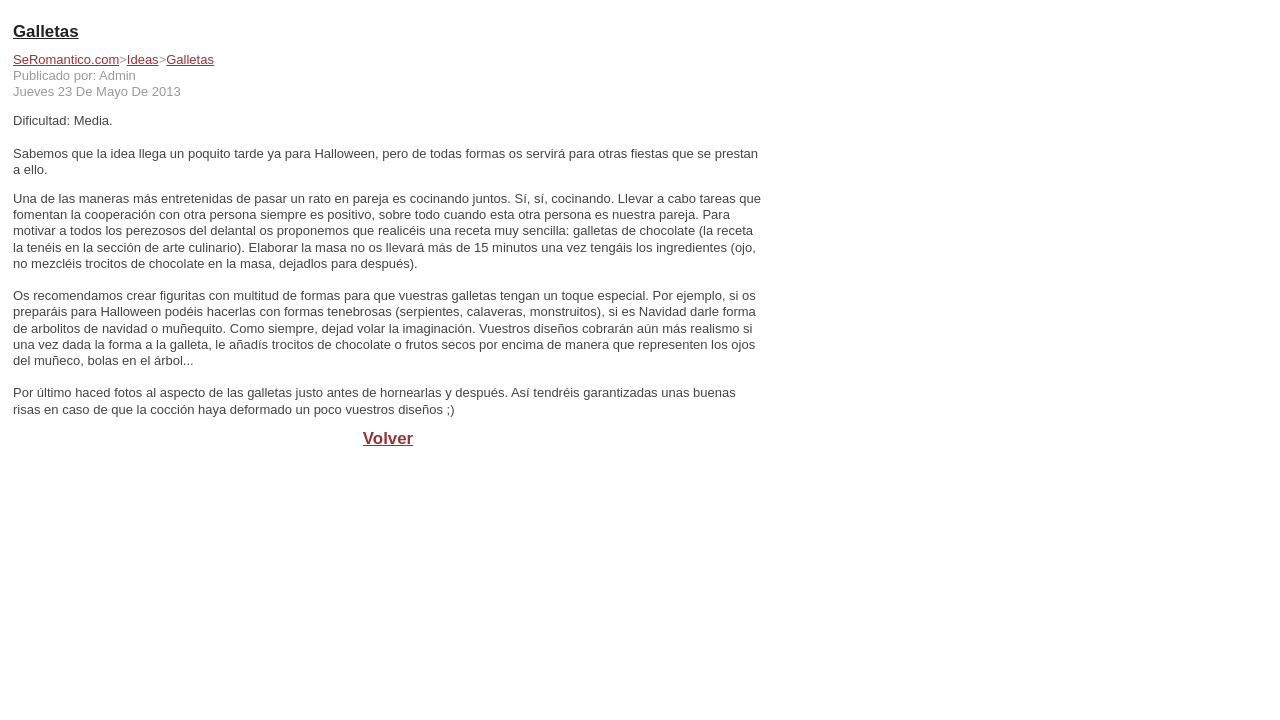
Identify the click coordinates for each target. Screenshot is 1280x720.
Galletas (190, 59)
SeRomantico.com (66, 59)
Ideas (143, 59)
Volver (388, 438)
